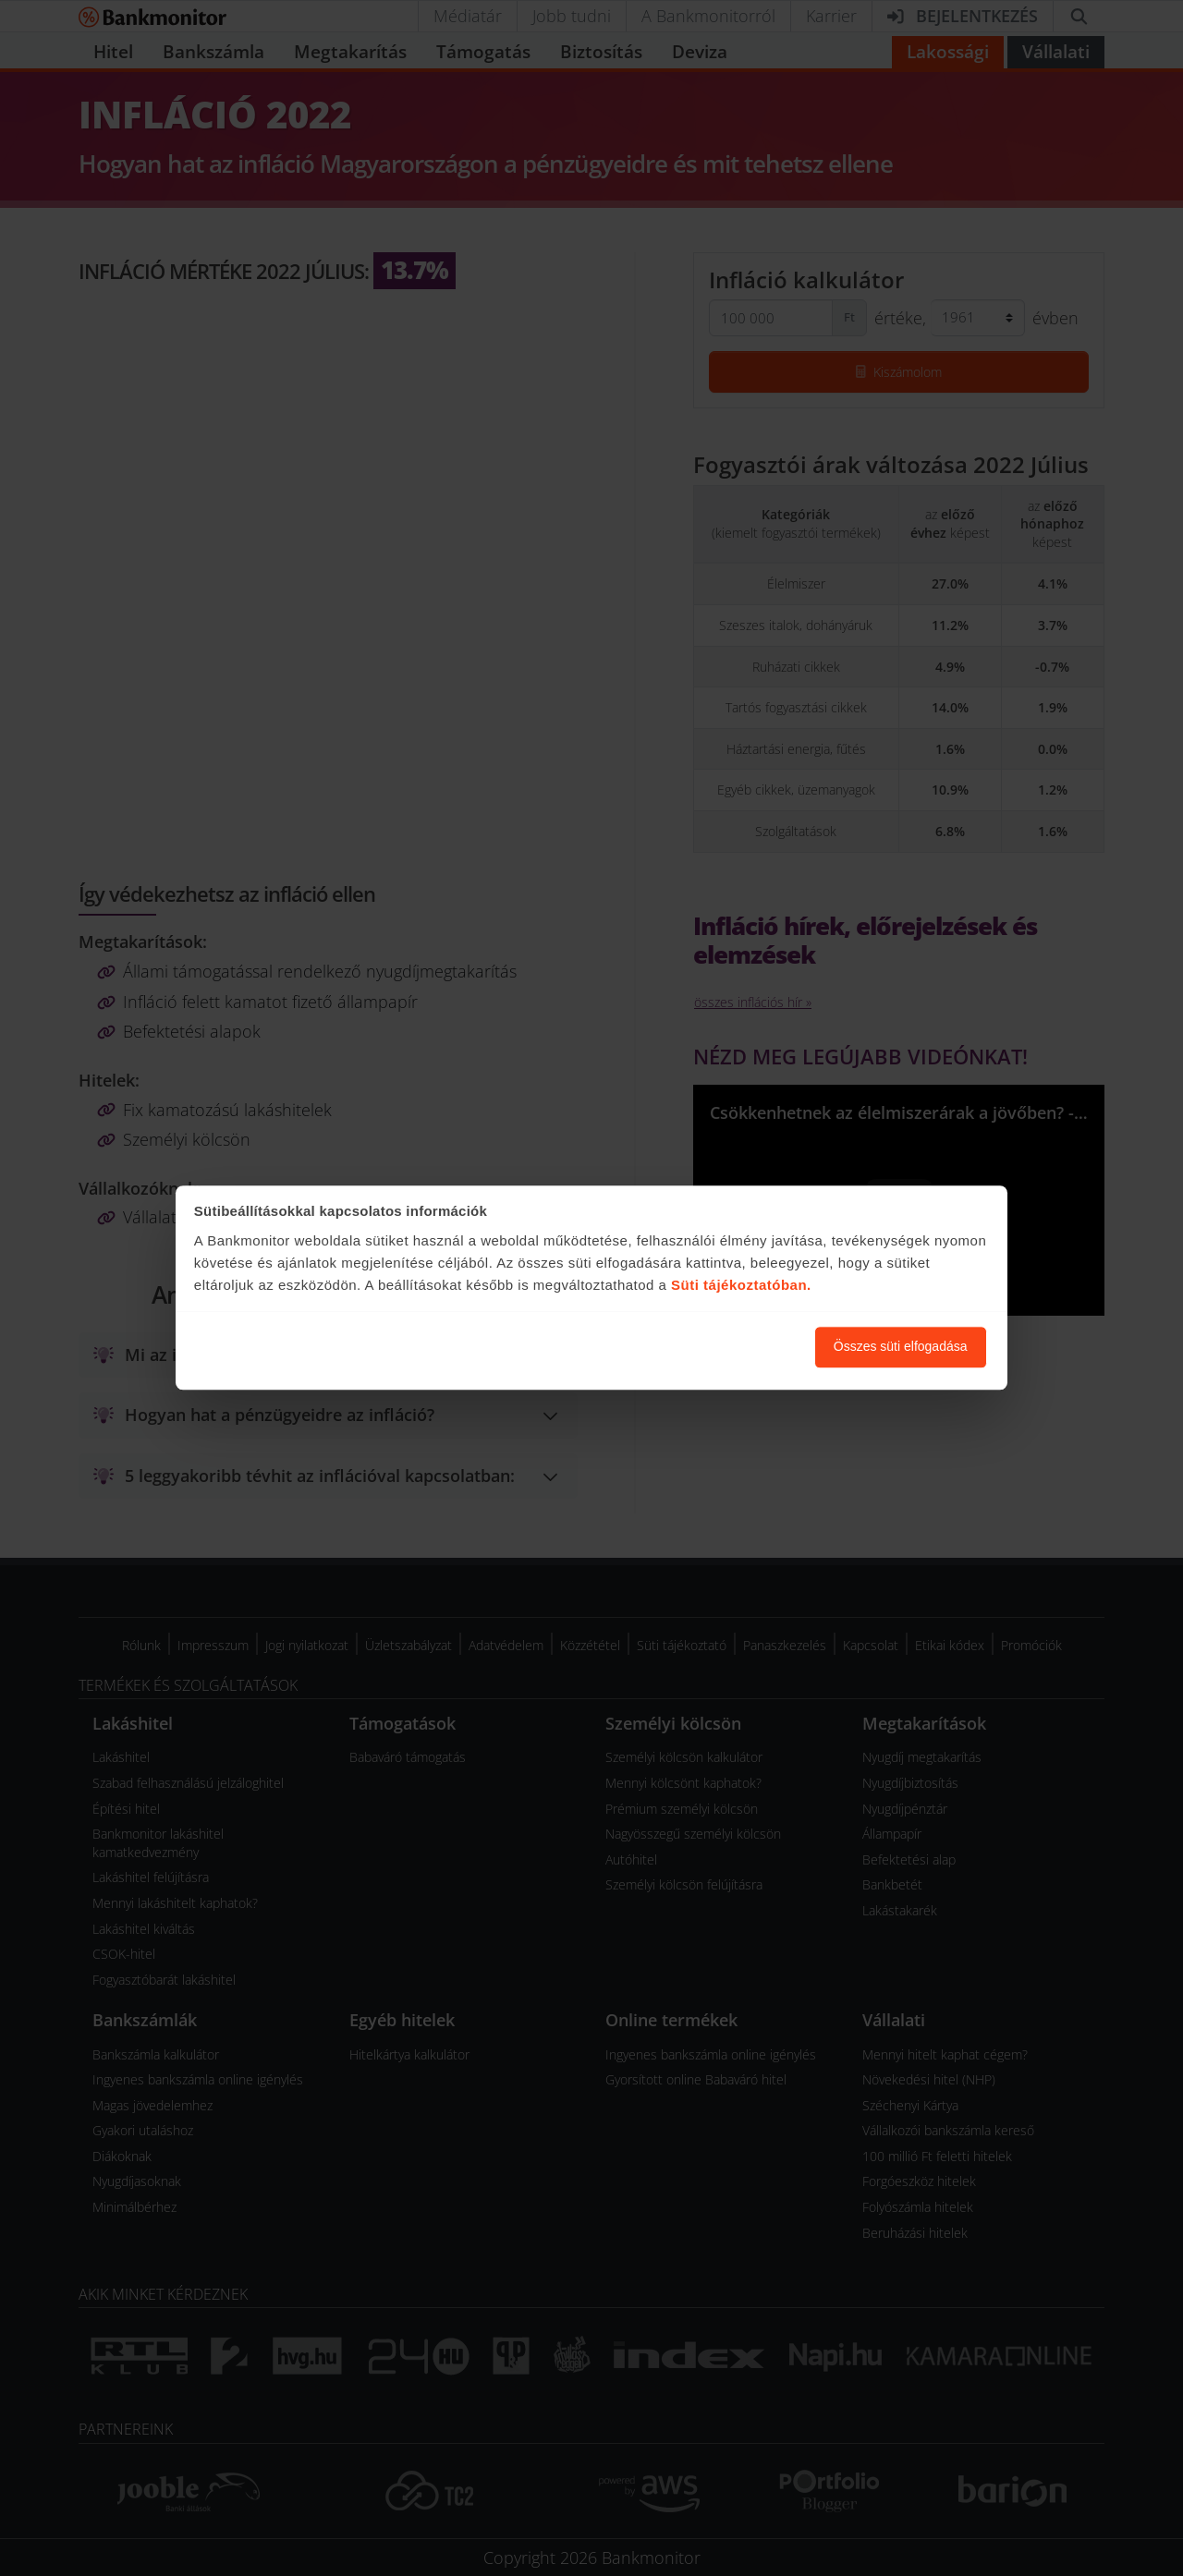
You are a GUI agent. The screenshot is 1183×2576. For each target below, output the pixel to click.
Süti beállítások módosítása (699, 1347)
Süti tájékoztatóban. (741, 1285)
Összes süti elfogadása (901, 1347)
